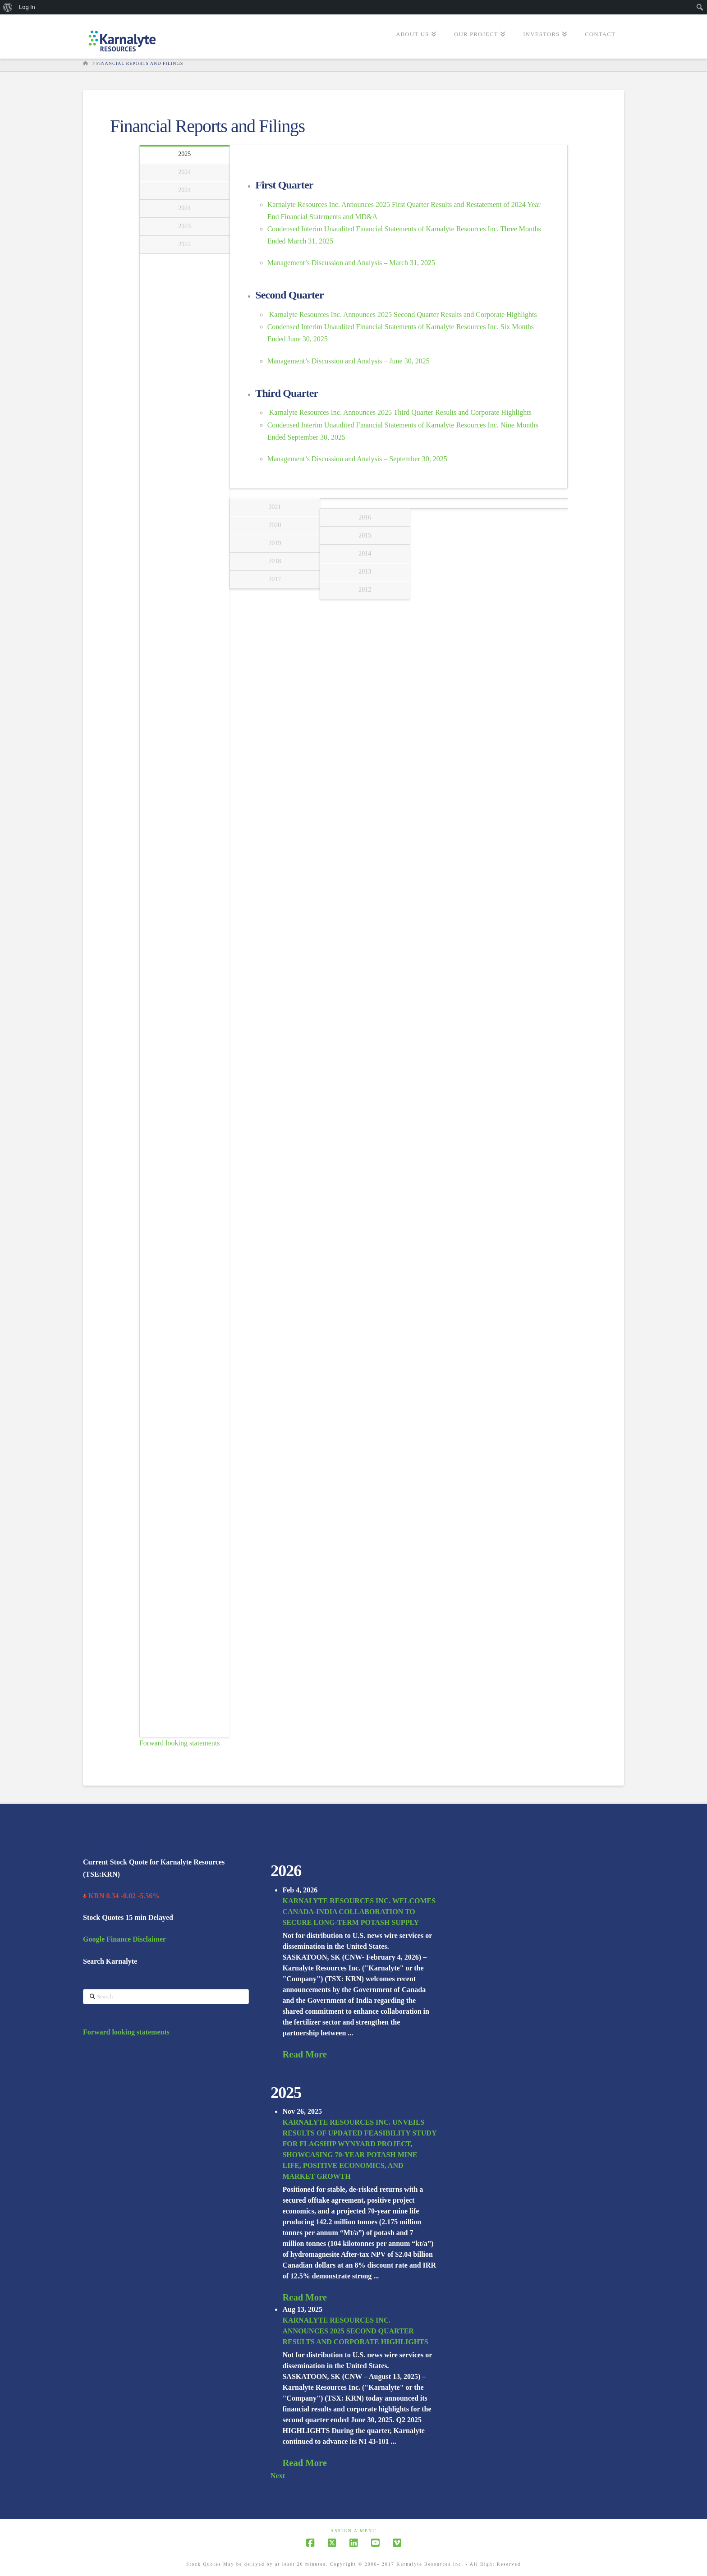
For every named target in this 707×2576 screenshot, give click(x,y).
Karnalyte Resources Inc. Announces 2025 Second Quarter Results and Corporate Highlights (403, 314)
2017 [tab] (274, 579)
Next (278, 2476)
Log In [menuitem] (27, 7)
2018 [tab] (274, 561)
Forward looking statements (179, 1743)
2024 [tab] (184, 172)
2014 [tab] (364, 553)
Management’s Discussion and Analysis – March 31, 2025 (351, 262)
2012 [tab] (364, 589)
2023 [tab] (184, 226)
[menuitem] (8, 7)
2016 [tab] (364, 517)
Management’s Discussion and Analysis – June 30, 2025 (348, 361)
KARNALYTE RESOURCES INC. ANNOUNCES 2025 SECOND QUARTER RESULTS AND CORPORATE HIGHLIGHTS (355, 2331)
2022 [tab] (184, 244)
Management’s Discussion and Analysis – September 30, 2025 (357, 459)
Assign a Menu (354, 2530)
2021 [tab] (274, 507)
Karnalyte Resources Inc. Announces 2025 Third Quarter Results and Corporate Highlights (400, 412)
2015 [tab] (364, 535)
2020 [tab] (274, 525)
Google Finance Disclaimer (124, 1939)
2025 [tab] (184, 154)
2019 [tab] (274, 543)
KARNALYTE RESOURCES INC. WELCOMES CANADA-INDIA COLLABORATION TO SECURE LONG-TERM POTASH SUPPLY (359, 1911)
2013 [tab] (364, 571)
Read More (304, 2054)
